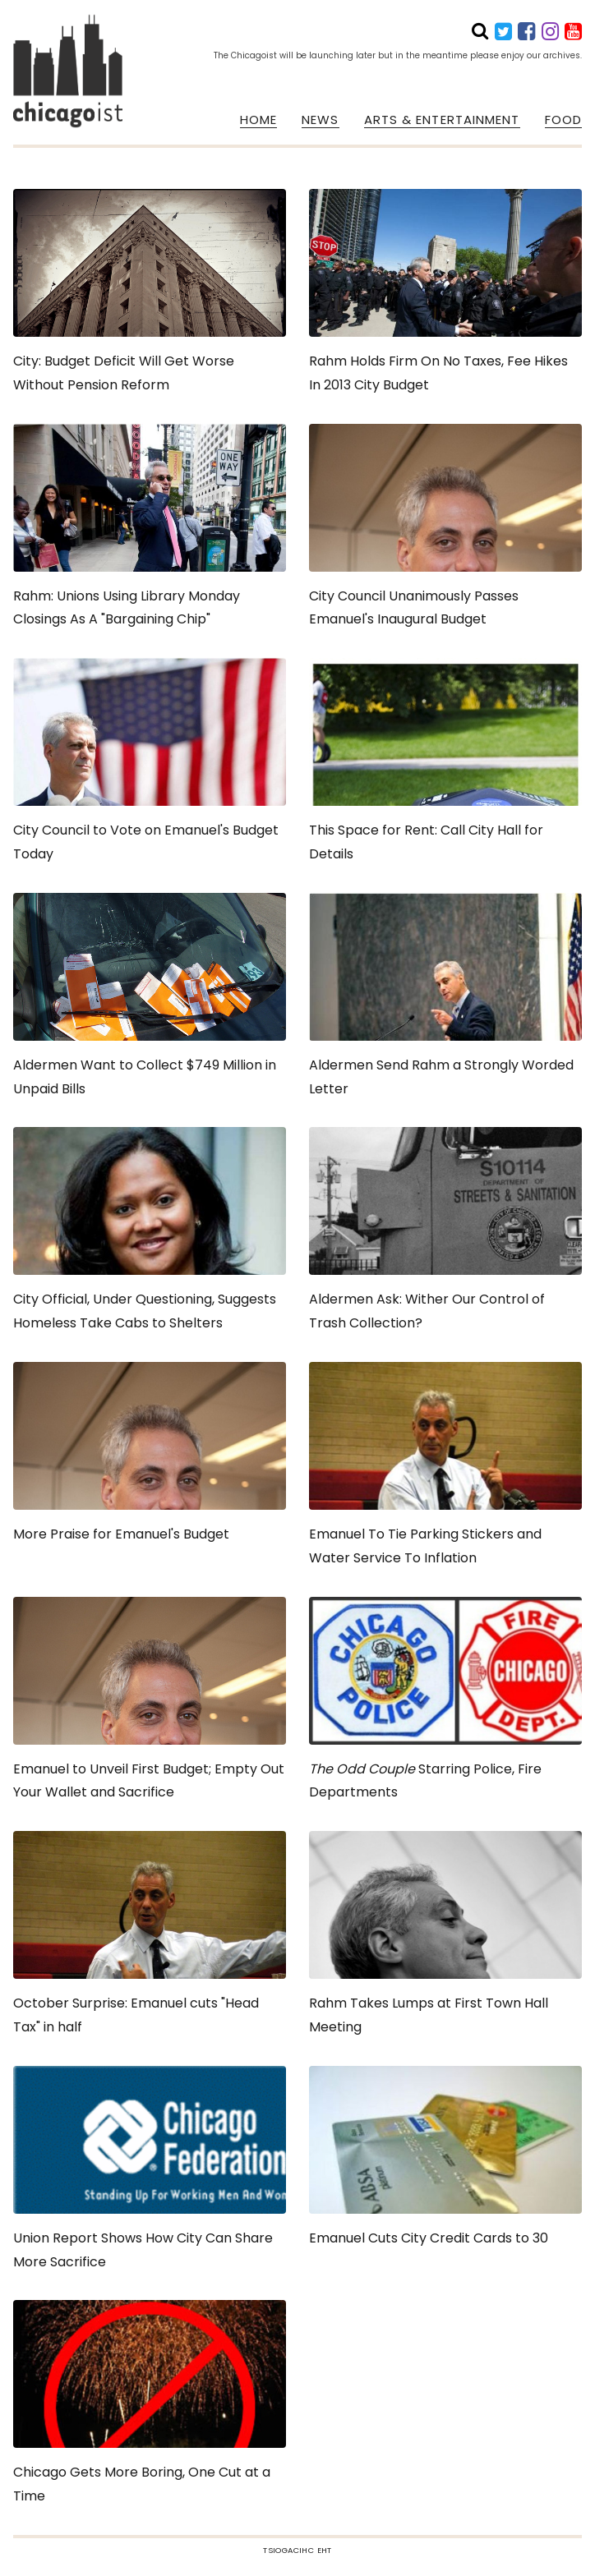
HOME (258, 120)
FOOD (563, 120)
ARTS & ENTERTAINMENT (442, 120)
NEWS (320, 120)
